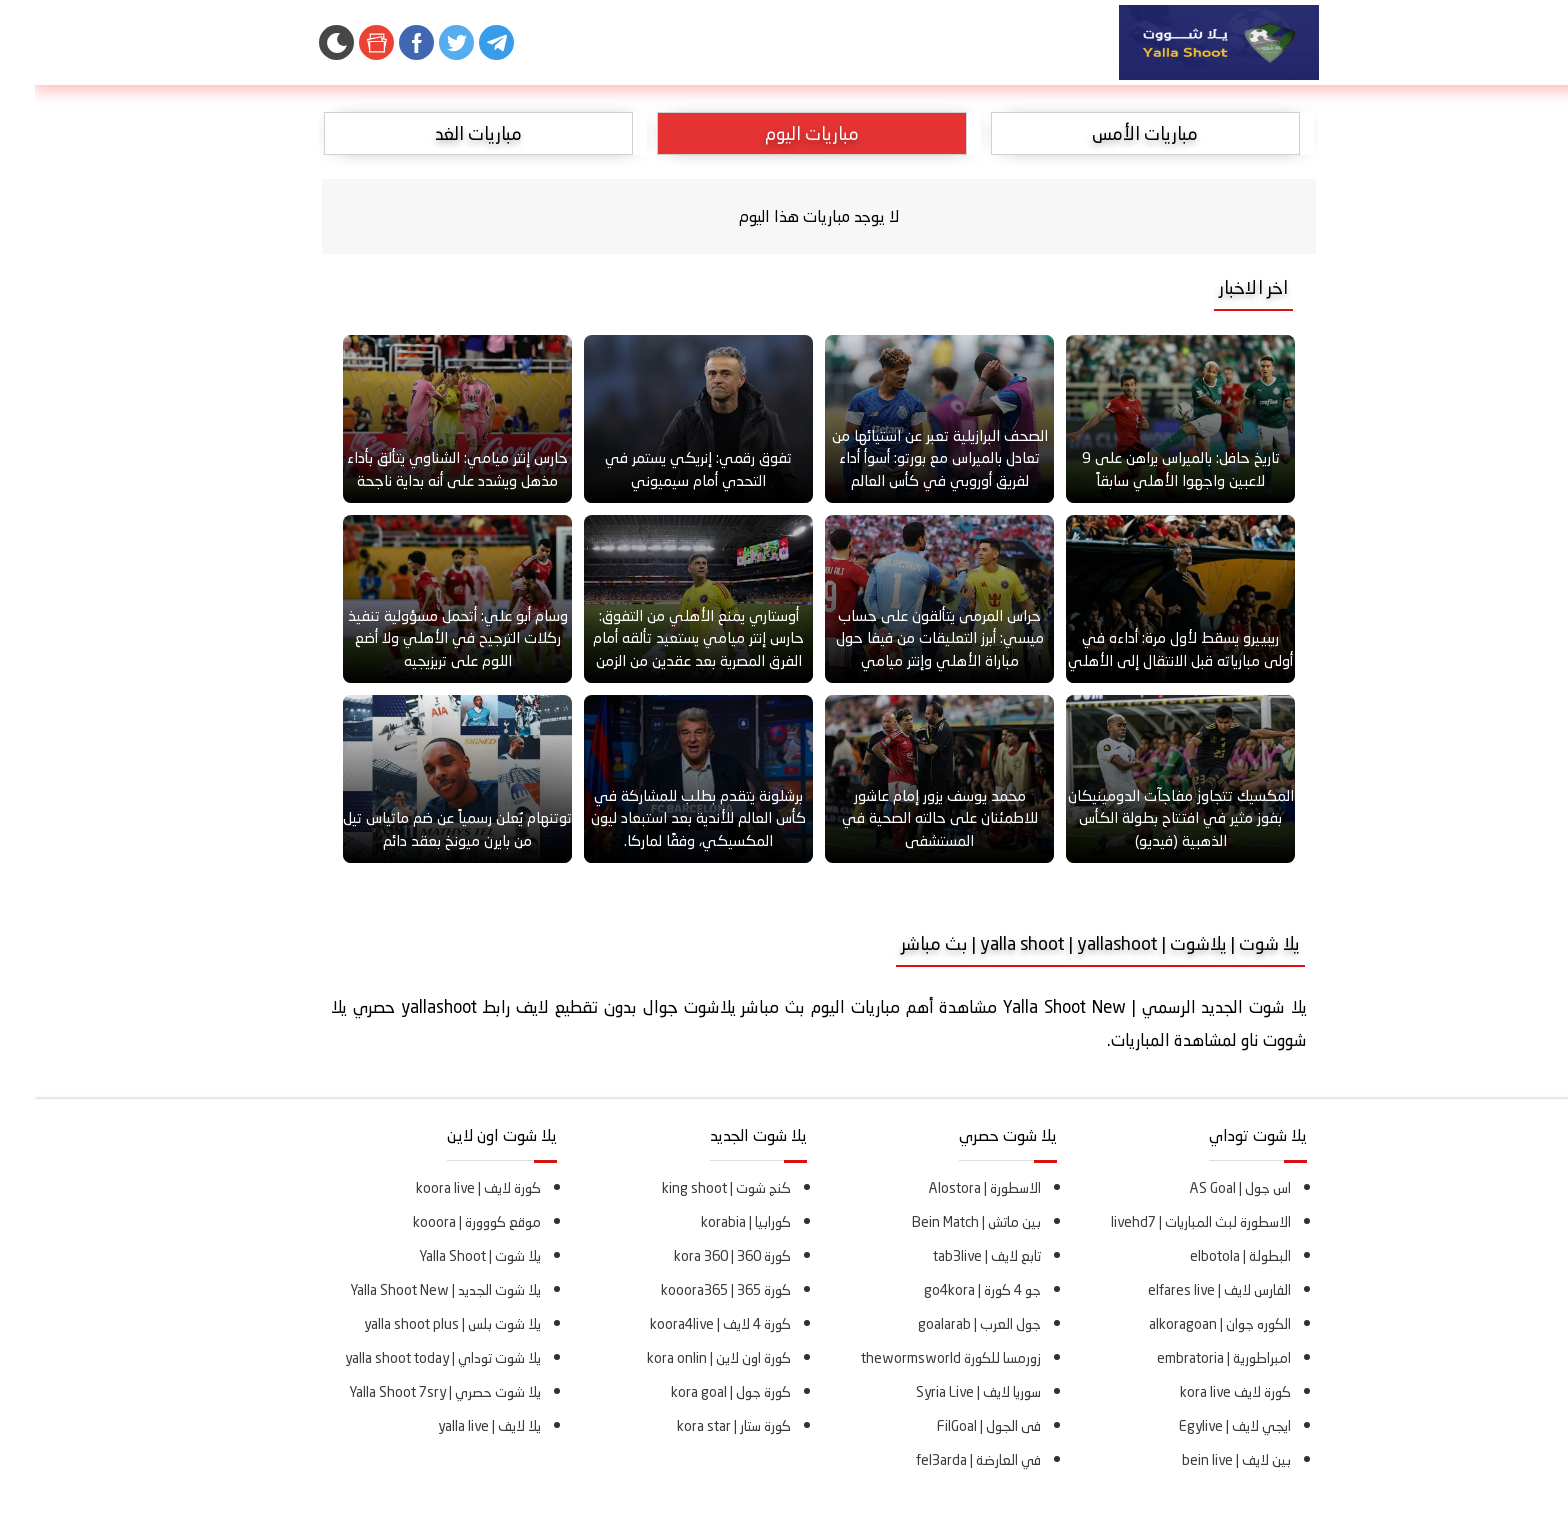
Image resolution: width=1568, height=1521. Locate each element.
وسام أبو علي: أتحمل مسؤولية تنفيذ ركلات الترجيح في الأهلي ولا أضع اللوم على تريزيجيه (423, 638)
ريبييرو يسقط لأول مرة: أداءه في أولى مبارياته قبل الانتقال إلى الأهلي (1145, 649)
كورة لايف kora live (1200, 1392)
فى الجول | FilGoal (954, 1426)
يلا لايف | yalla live (454, 1426)
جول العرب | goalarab (944, 1324)
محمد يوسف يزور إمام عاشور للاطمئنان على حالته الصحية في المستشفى (905, 818)
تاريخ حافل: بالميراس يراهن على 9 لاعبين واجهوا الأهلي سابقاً (1146, 469)
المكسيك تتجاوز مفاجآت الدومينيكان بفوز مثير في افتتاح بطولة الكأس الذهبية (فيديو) (1146, 818)
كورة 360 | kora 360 (697, 1256)
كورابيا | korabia (711, 1222)
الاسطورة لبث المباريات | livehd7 (1166, 1222)
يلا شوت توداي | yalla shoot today (408, 1358)
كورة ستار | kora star (699, 1426)
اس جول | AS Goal (1205, 1188)
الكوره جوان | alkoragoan (1185, 1324)
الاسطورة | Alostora (950, 1188)
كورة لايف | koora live (443, 1188)
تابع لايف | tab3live (952, 1256)
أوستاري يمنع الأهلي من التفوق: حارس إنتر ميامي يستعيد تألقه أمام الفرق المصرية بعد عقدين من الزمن (663, 638)
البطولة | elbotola (1205, 1256)
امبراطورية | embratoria (1189, 1358)
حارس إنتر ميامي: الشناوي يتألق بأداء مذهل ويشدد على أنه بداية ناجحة (422, 469)
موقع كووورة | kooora (442, 1222)
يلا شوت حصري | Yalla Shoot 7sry (410, 1392)
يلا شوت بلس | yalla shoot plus (417, 1324)
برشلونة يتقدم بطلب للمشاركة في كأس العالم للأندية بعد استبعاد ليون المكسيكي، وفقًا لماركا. (663, 818)
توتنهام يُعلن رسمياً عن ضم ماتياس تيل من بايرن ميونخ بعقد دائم (422, 829)
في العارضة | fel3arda (943, 1460)
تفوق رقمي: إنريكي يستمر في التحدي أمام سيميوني (663, 469)
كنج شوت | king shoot (691, 1188)
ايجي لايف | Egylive (1200, 1426)
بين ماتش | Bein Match (941, 1222)
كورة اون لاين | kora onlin (684, 1358)
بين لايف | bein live (1201, 1460)
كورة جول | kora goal (696, 1392)
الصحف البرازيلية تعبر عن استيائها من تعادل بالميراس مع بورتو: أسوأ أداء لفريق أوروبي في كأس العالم (905, 458)
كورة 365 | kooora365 (691, 1290)
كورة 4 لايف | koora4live (685, 1324)
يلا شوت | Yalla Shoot (445, 1256)
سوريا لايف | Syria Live (943, 1392)
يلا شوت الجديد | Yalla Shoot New (410, 1290)
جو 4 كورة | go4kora (947, 1290)
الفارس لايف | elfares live (1184, 1290)
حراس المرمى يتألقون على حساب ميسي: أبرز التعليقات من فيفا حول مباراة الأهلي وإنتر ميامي (905, 638)
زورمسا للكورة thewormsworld (916, 1358)
